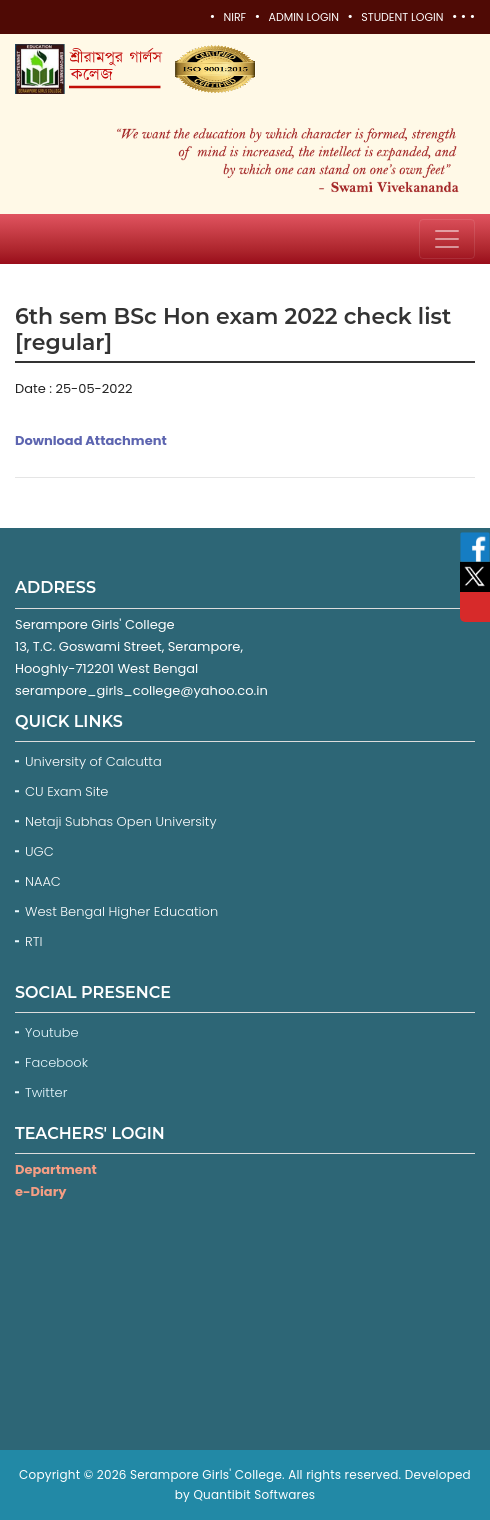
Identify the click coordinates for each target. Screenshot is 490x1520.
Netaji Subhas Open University (121, 821)
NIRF (234, 17)
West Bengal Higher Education (121, 911)
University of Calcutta (93, 761)
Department (56, 1169)
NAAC (43, 881)
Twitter (48, 1092)
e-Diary (40, 1191)
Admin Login (303, 17)
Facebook (58, 1062)
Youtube (53, 1032)
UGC (39, 851)
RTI (33, 941)
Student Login (402, 17)
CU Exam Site (66, 791)
